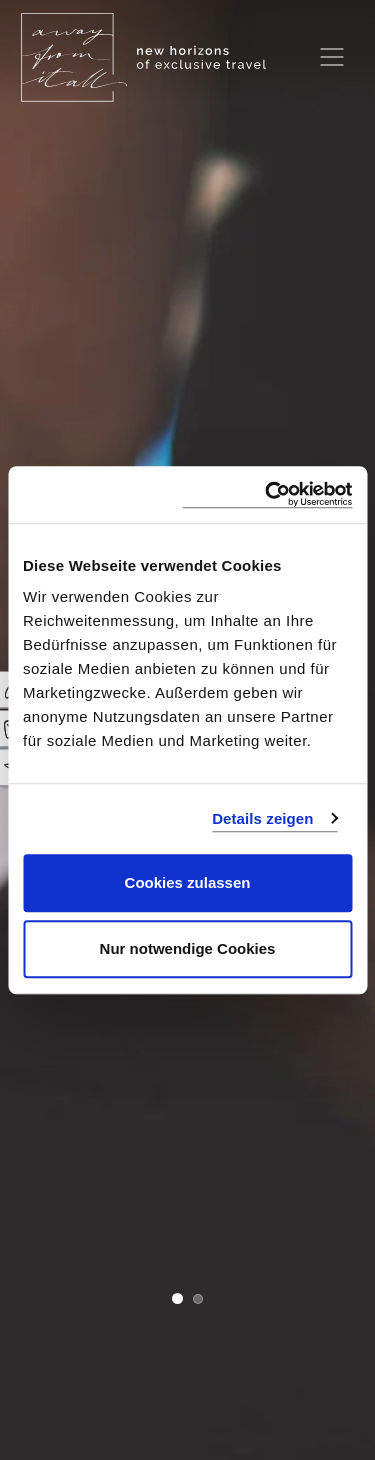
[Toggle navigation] (332, 57)
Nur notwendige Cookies (188, 948)
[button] (177, 1301)
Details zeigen (262, 818)
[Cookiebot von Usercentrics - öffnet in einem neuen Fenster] (267, 494)
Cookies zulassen (188, 882)
